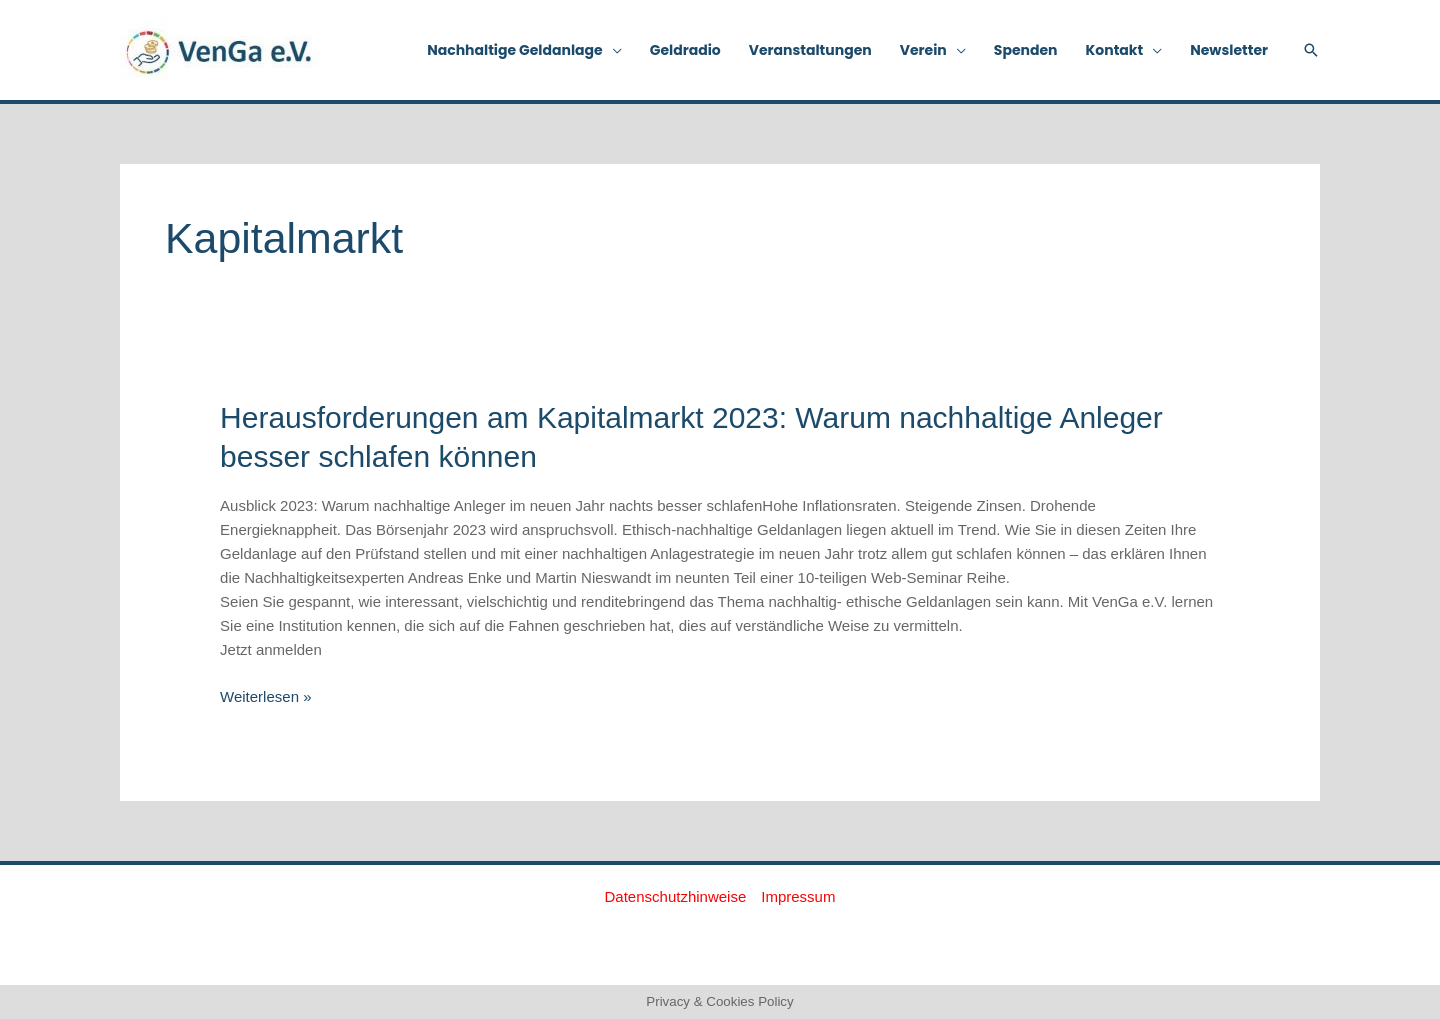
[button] (1311, 50)
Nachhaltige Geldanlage (515, 50)
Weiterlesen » (265, 695)
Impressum (798, 896)
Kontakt (1115, 50)
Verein (923, 50)
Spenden (1026, 50)
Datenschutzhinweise (676, 896)
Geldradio (685, 50)
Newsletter (1229, 50)
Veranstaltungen (810, 50)
